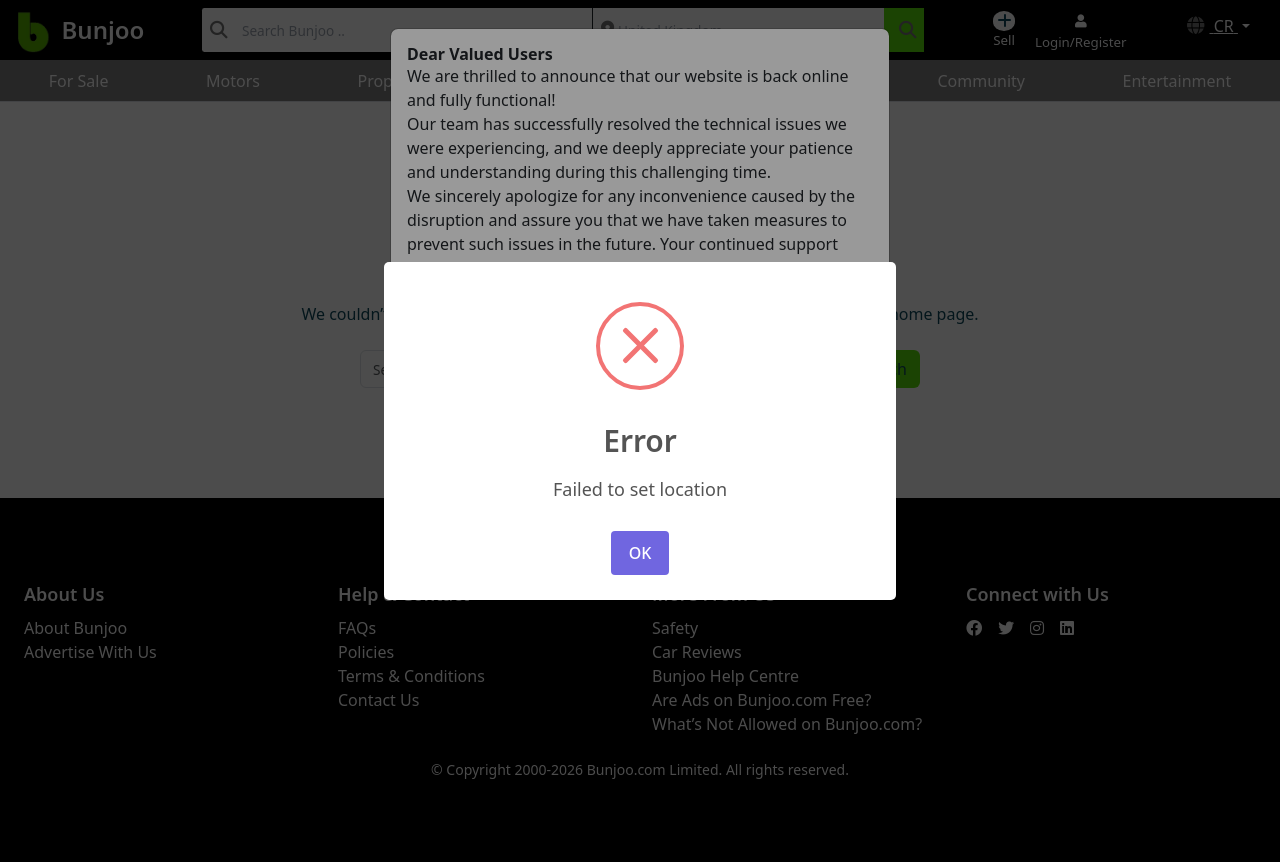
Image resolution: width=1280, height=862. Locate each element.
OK (640, 553)
